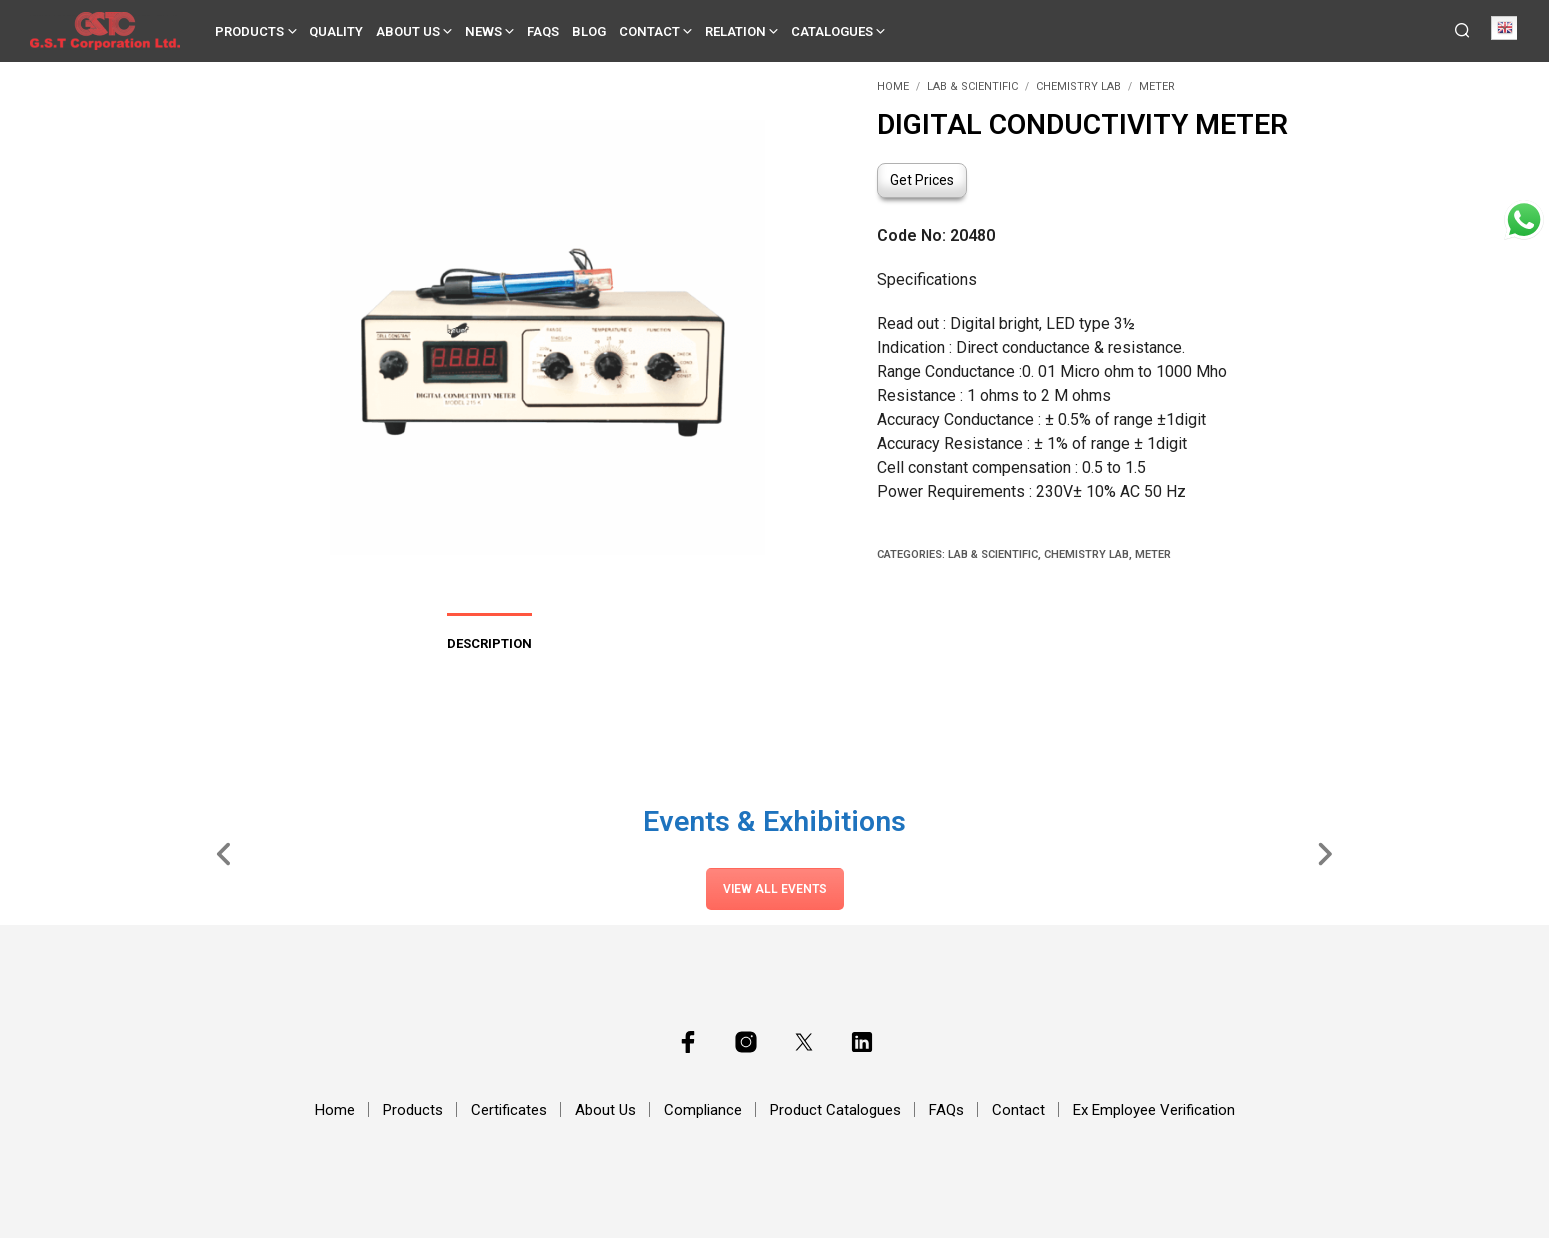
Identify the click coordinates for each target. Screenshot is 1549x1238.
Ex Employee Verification (1154, 1110)
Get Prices (922, 180)
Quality (336, 31)
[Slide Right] (1324, 853)
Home (893, 86)
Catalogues (832, 31)
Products (249, 31)
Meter (1157, 86)
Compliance (703, 1110)
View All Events (775, 889)
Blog (589, 31)
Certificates (509, 1110)
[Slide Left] (224, 853)
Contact (649, 31)
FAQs (543, 31)
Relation (735, 31)
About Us (408, 31)
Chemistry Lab (1078, 86)
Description (489, 643)
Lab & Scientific (972, 86)
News (483, 31)
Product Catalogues (835, 1110)
